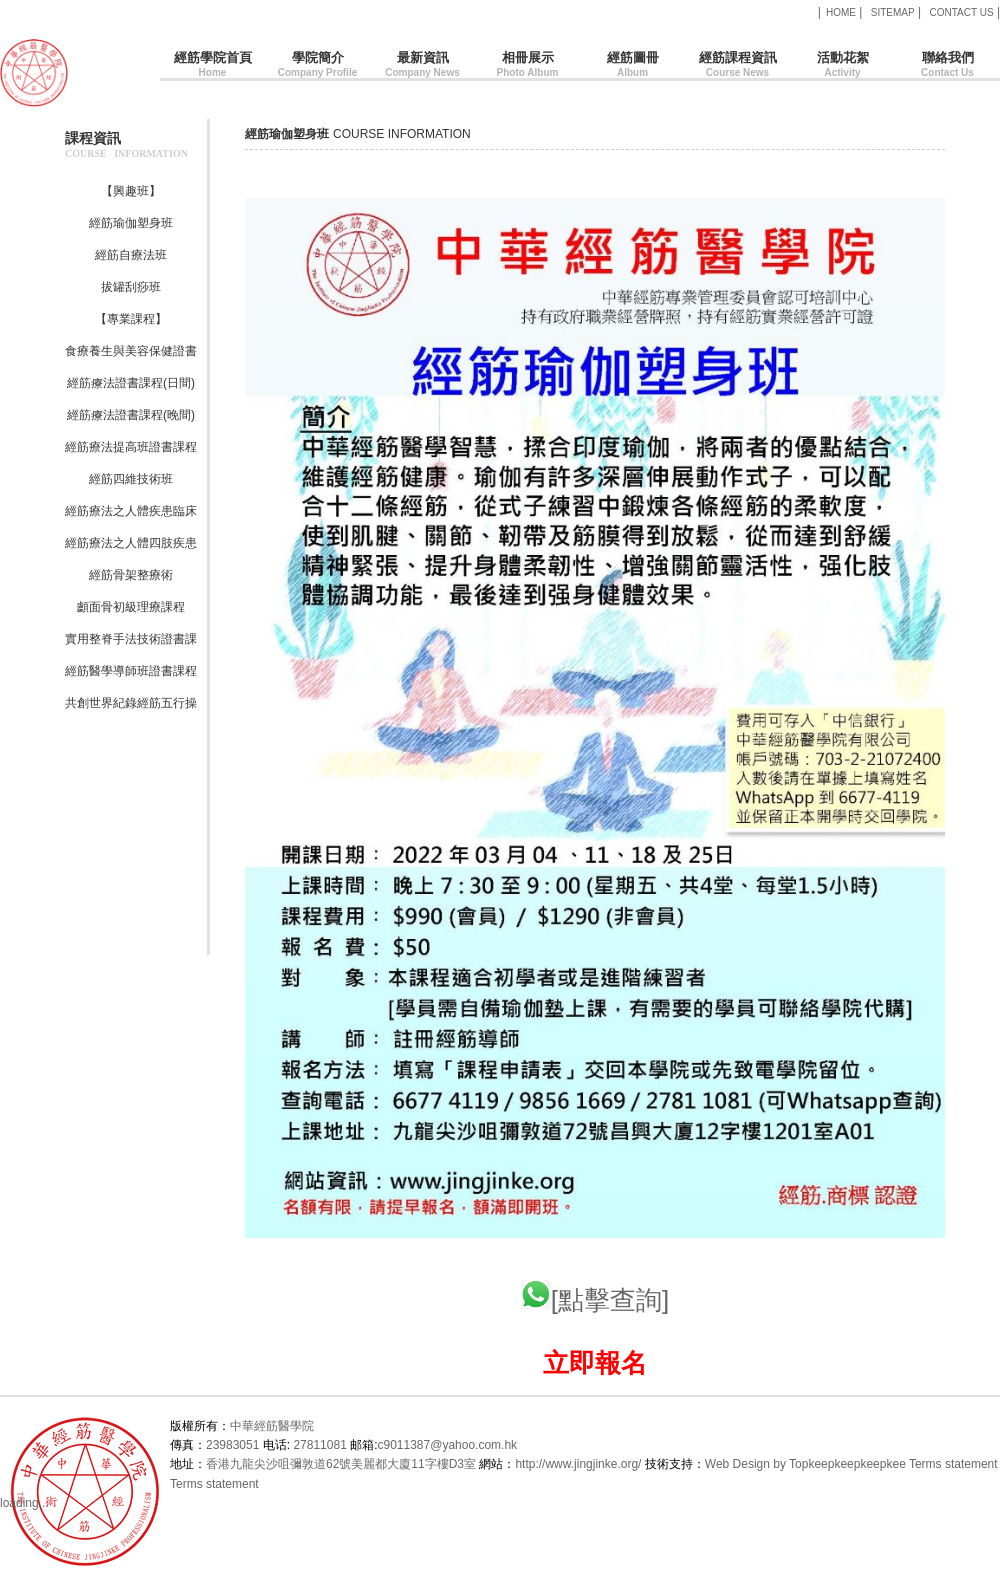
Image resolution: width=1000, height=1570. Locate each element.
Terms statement (953, 1464)
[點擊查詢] (595, 1300)
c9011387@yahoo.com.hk (447, 1445)
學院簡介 (317, 65)
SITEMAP (893, 12)
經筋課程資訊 (737, 65)
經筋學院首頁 (212, 65)
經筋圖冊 (632, 65)
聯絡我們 (947, 65)
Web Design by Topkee (766, 1464)
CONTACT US (961, 12)
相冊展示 (527, 65)
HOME (841, 12)
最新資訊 (422, 65)
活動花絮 (842, 65)
